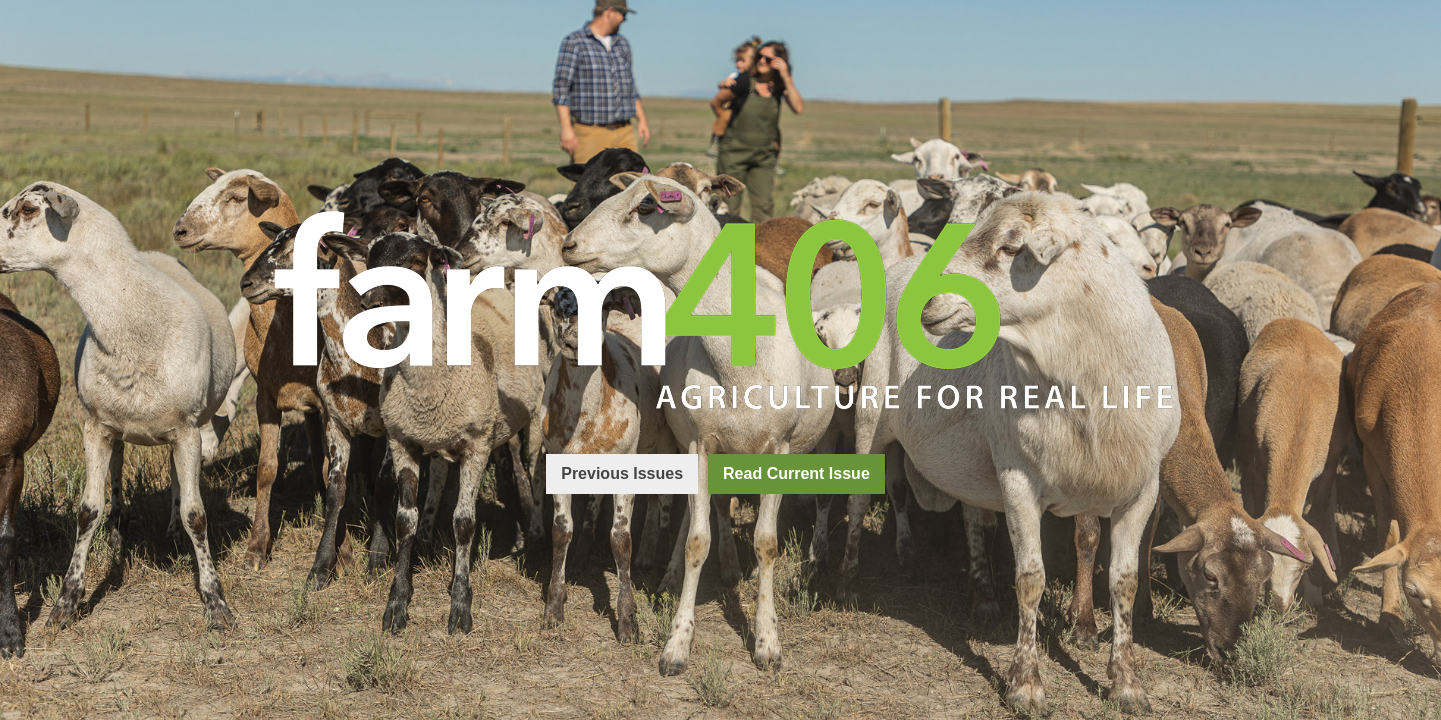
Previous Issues (622, 473)
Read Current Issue (796, 473)
